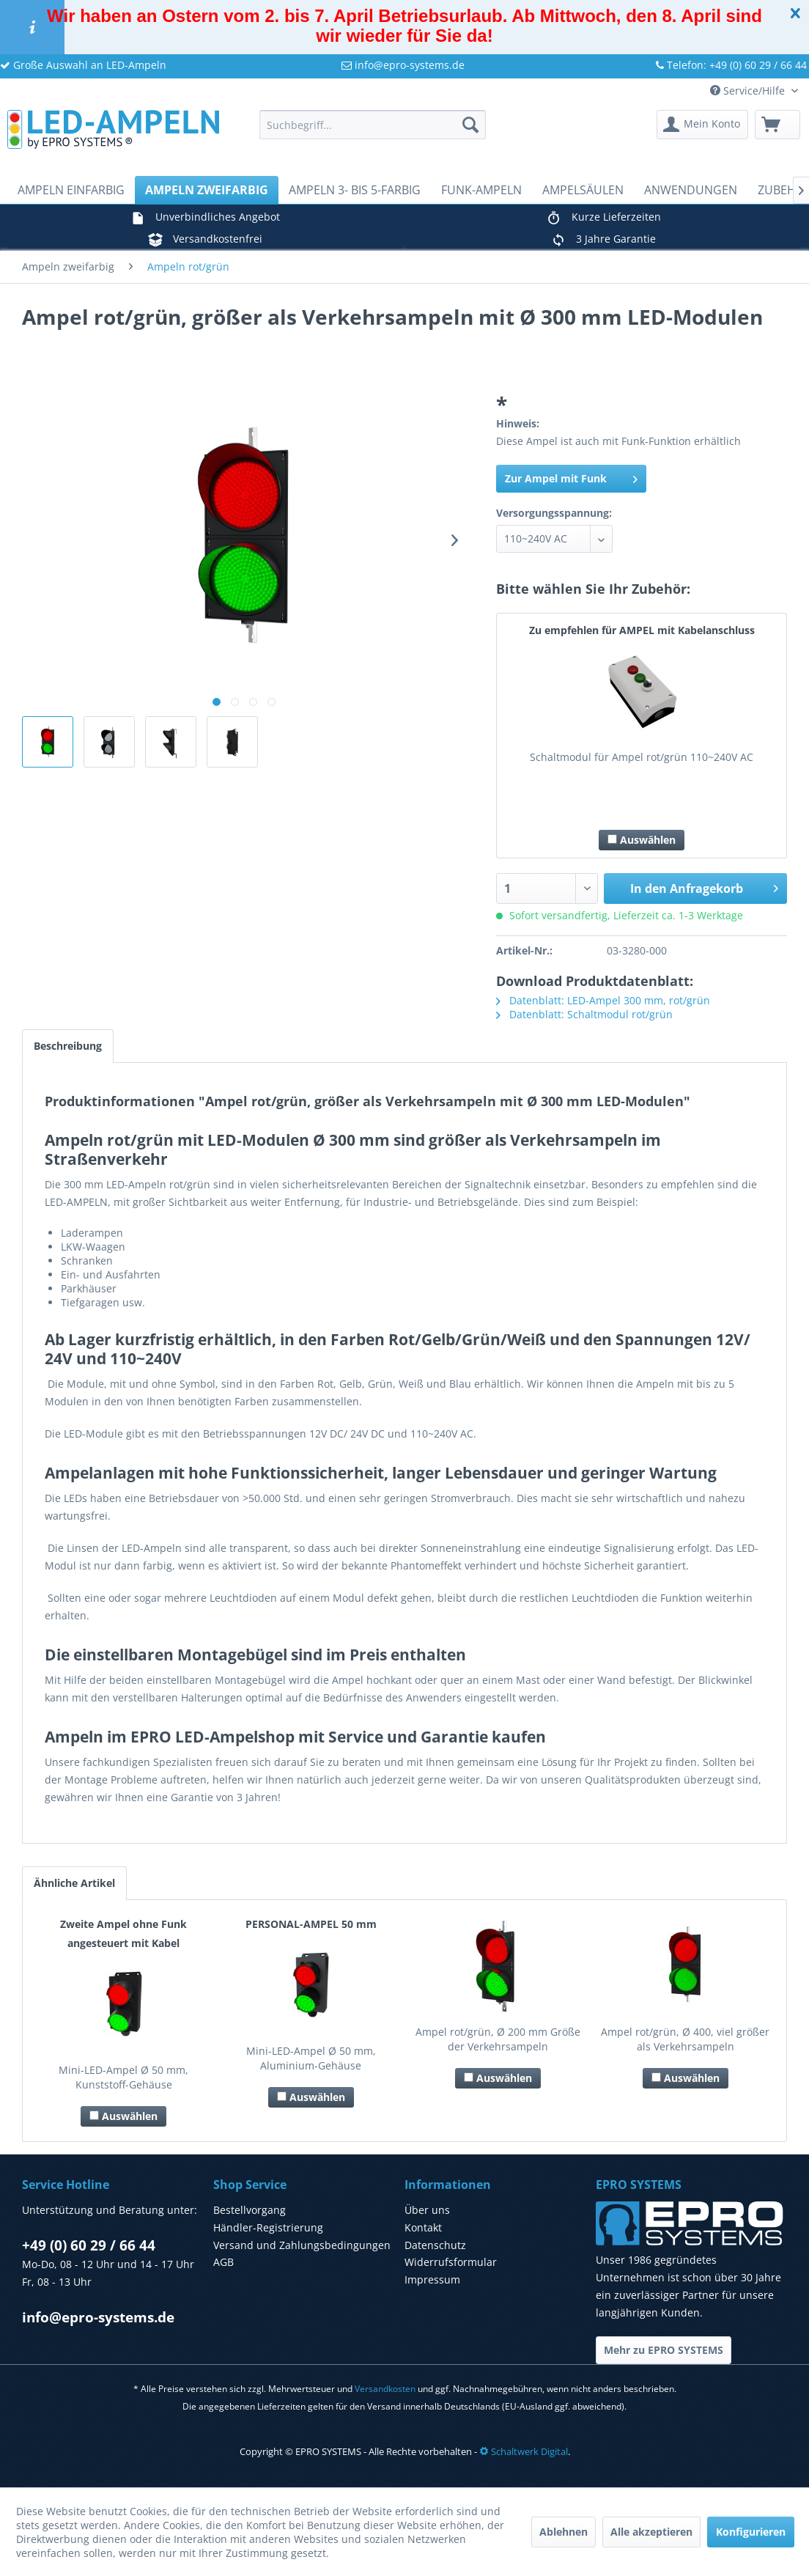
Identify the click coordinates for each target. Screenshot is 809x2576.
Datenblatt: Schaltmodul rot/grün (584, 1014)
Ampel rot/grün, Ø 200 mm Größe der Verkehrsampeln (497, 2039)
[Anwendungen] (690, 190)
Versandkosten (385, 2388)
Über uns (427, 2210)
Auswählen (641, 840)
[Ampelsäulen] (583, 190)
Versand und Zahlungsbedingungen (302, 2245)
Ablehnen (563, 2532)
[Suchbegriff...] (372, 124)
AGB (223, 2262)
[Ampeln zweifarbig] (206, 190)
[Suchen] (470, 124)
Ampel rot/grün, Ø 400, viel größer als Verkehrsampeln (685, 2039)
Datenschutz (435, 2245)
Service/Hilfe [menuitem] (749, 90)
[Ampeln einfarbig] (71, 190)
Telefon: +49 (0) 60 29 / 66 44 (731, 65)
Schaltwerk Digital (523, 2451)
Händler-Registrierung (268, 2227)
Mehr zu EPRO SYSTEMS (663, 2350)
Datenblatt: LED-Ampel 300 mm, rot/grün (603, 1000)
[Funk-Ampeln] (481, 190)
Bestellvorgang (249, 2210)
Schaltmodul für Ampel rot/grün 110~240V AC (641, 757)
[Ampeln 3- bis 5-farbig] (354, 190)
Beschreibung (68, 1046)
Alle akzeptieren (651, 2532)
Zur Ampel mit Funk (571, 478)
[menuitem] (372, 124)
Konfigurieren (751, 2532)
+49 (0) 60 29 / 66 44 (88, 2245)
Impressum (432, 2279)
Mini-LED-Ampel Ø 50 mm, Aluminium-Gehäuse (311, 2058)
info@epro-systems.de (403, 65)
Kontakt (423, 2227)
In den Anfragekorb (704, 887)
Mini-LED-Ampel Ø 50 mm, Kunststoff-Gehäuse (123, 2077)
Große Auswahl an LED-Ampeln (83, 65)
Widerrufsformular (450, 2262)
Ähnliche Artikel (74, 1883)
